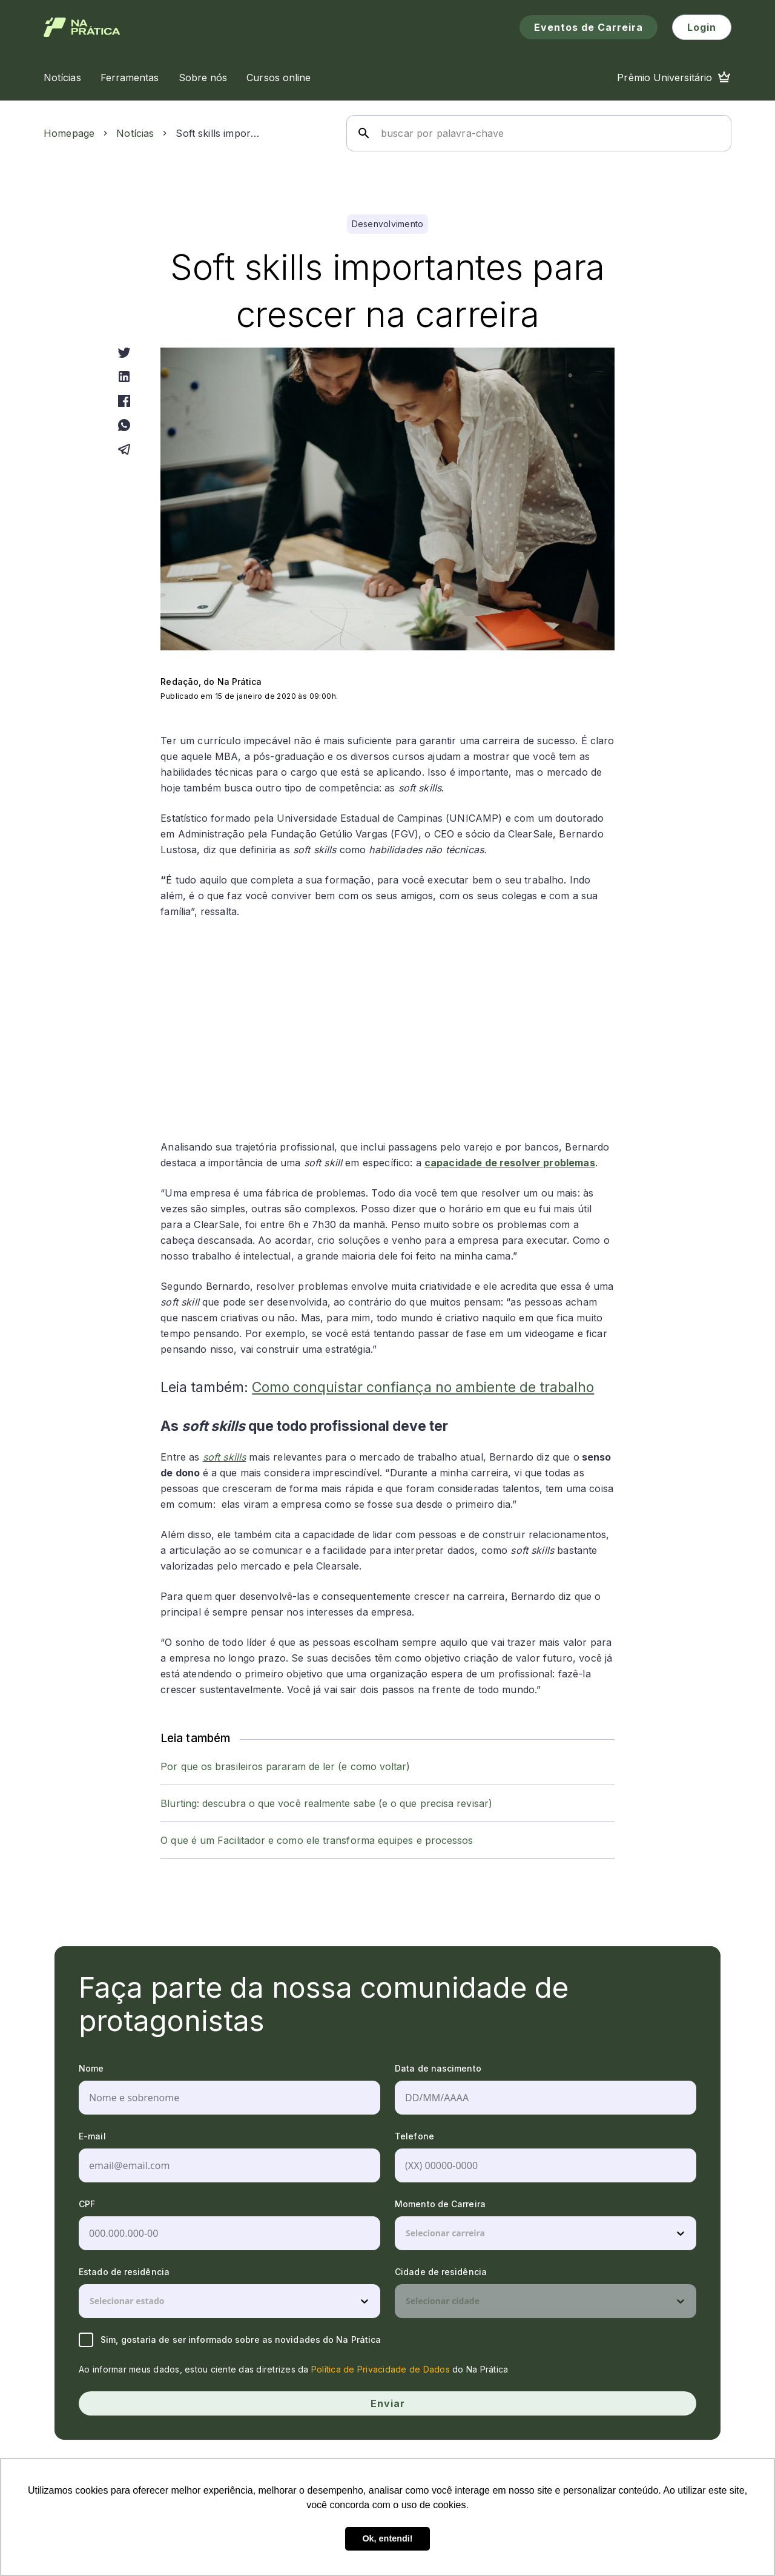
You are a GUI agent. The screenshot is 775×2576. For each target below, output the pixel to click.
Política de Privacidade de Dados (380, 2369)
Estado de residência (124, 2272)
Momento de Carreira (440, 2204)
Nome (91, 2068)
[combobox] (407, 2233)
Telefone (414, 2136)
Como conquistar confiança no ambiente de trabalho (423, 1387)
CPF (87, 2204)
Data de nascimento (438, 2068)
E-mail (92, 2136)
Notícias (135, 133)
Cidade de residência (441, 2272)
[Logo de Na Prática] (82, 27)
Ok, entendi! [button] (387, 2538)
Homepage (69, 133)
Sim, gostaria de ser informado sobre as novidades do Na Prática (230, 2340)
